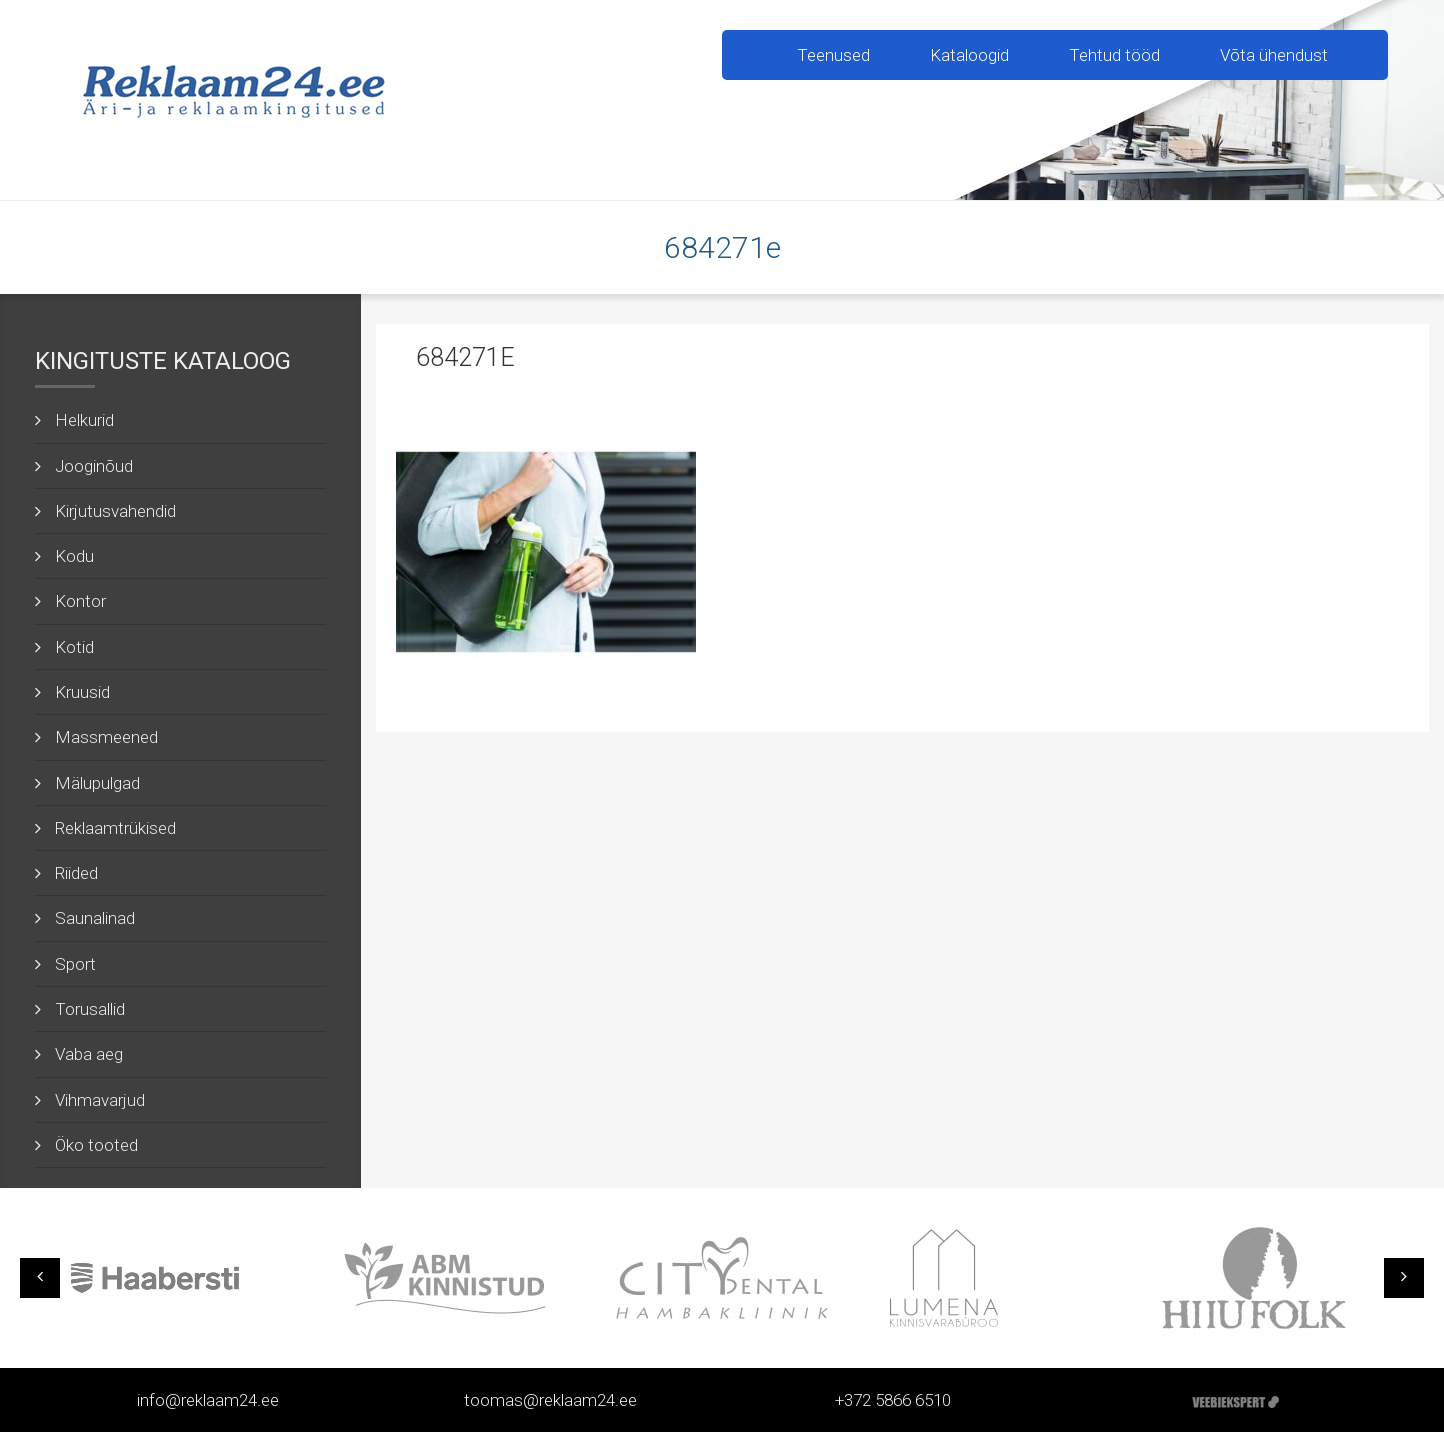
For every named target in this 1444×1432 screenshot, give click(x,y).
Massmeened (106, 737)
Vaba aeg (89, 1054)
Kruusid (82, 692)
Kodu (74, 556)
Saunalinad (95, 918)
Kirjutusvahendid (115, 511)
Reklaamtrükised (115, 828)
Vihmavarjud (100, 1100)
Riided (76, 873)
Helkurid (84, 420)
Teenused (833, 55)
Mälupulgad (97, 783)
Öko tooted (96, 1145)
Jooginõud (94, 466)
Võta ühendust (1274, 55)
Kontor (80, 601)
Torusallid (90, 1009)
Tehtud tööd (1114, 55)
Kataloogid (969, 55)
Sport (75, 964)
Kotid (74, 647)
